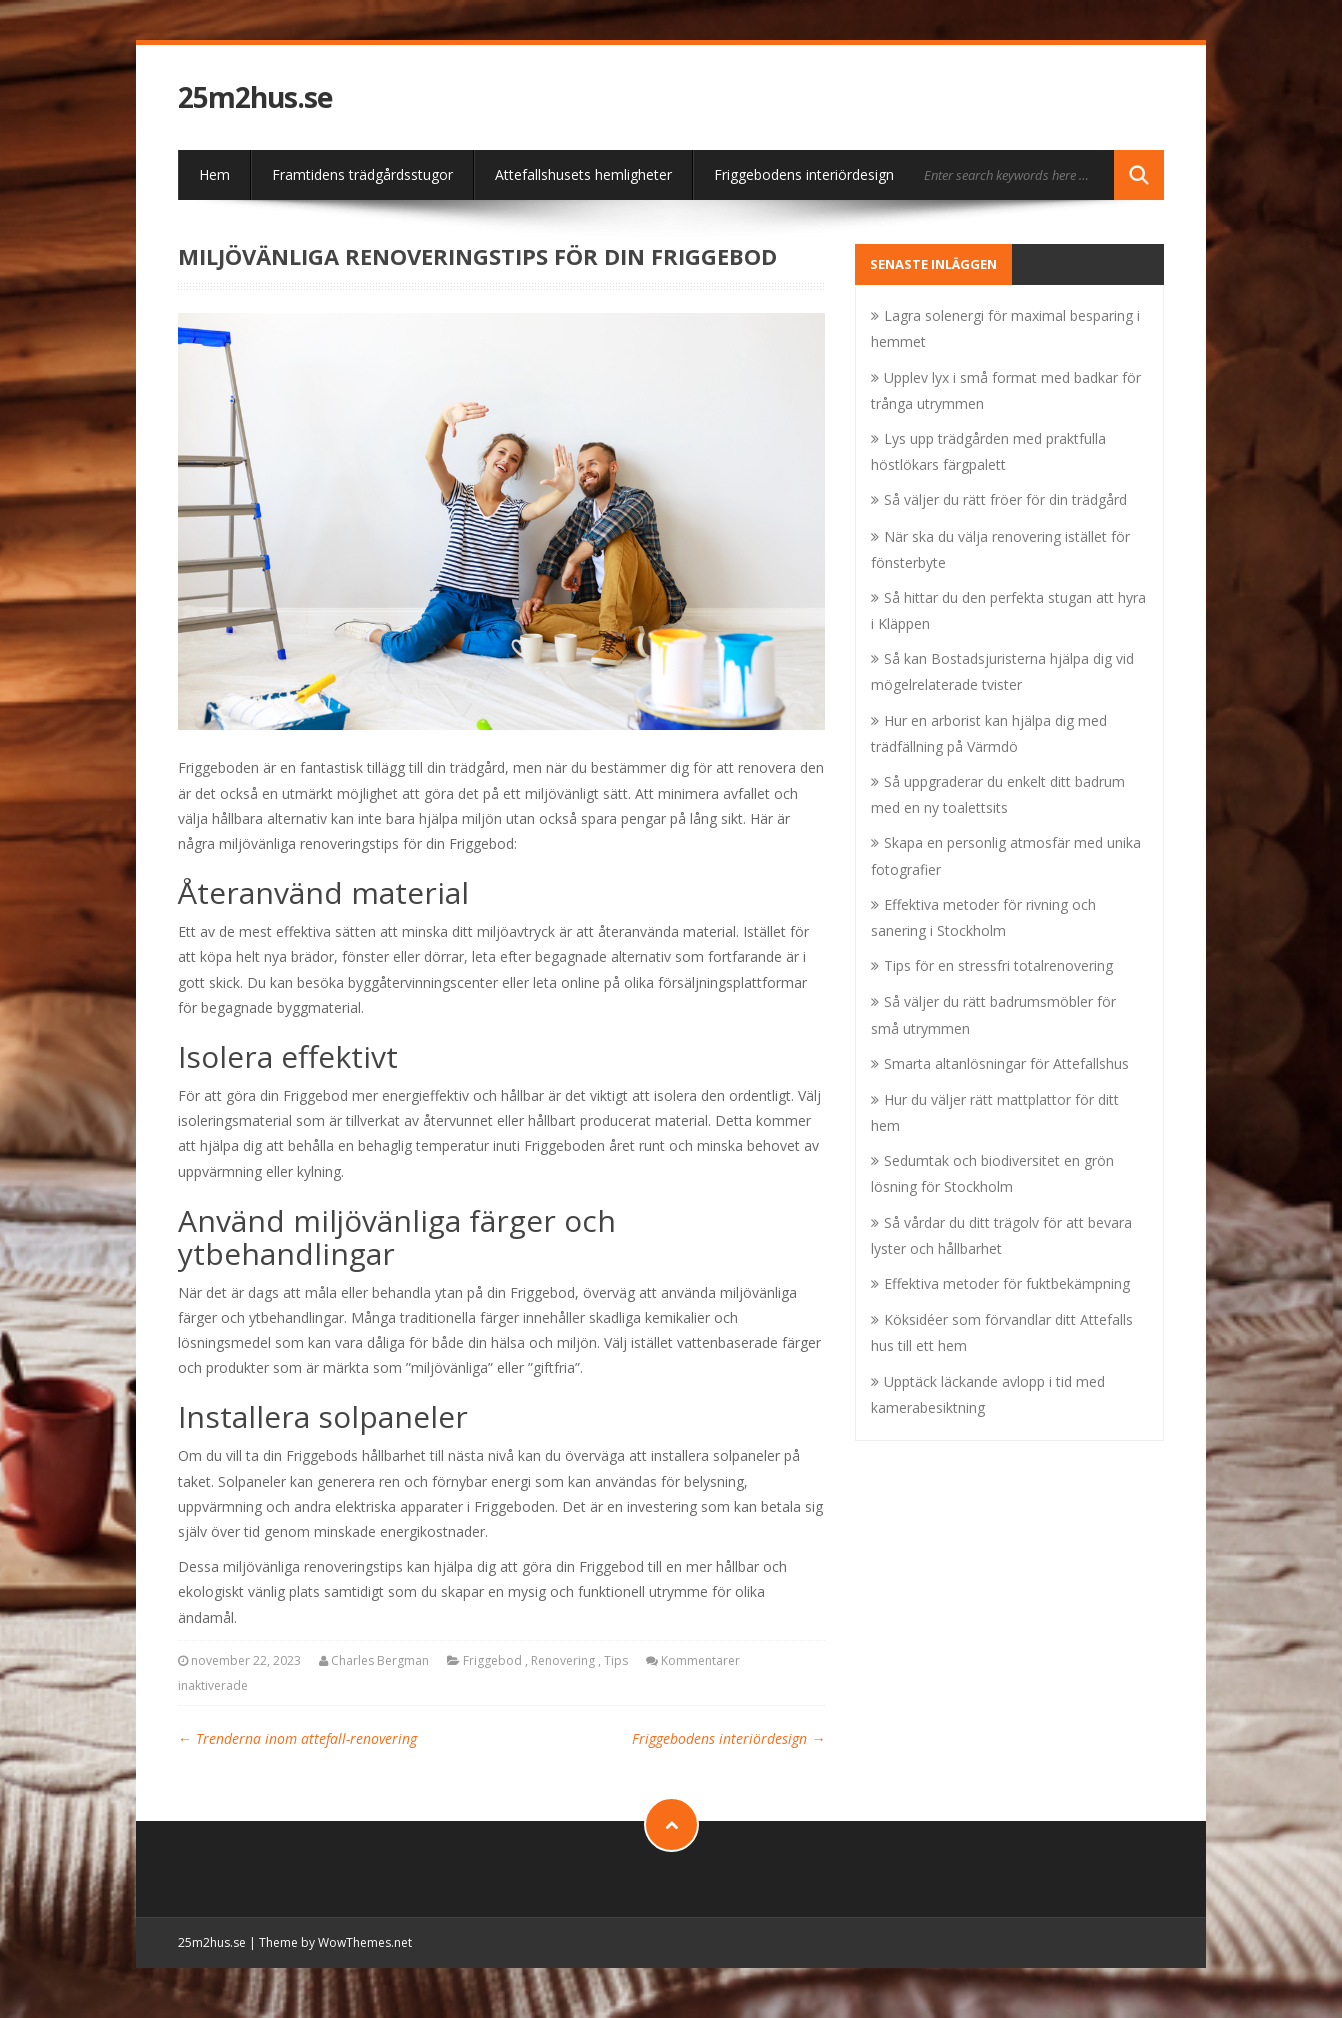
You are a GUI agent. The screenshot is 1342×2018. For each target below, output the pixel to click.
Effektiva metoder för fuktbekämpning (1007, 1283)
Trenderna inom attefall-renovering (297, 1738)
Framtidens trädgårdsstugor (362, 174)
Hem (214, 174)
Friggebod (492, 1660)
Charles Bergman (380, 1660)
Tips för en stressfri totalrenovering (998, 965)
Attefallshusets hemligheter (583, 174)
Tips (616, 1660)
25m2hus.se (255, 97)
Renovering (563, 1660)
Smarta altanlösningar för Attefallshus (1006, 1063)
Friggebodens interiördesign (804, 174)
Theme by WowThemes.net (335, 1942)
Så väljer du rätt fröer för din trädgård (1005, 499)
